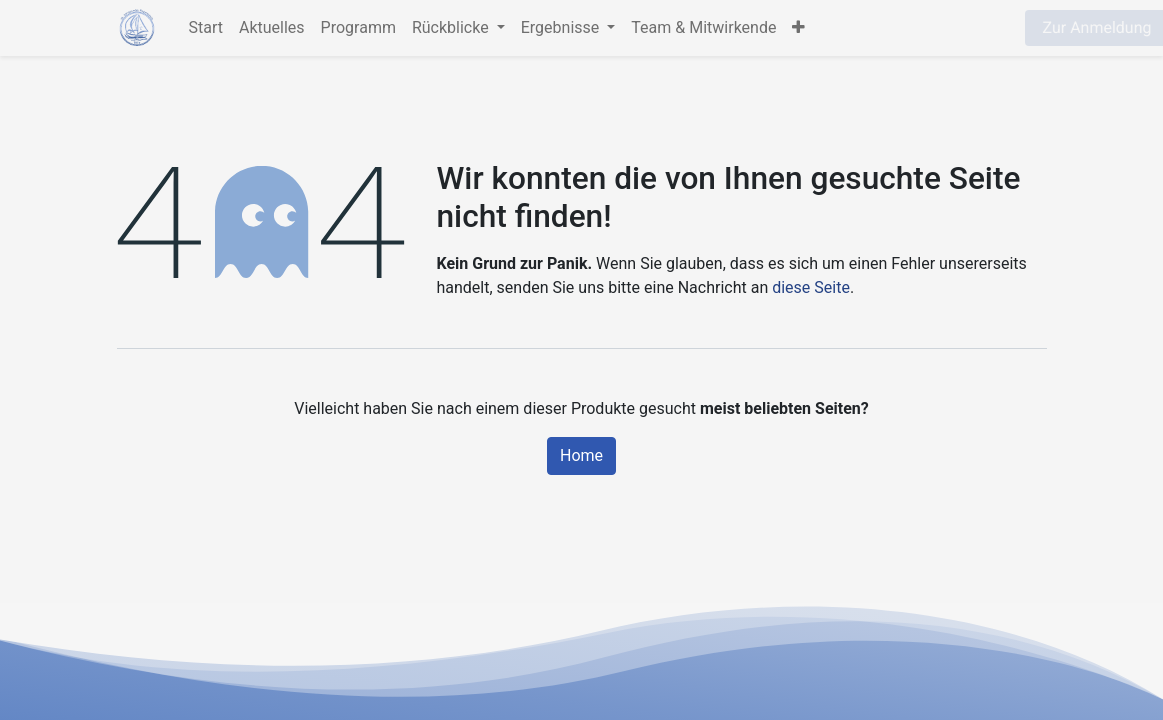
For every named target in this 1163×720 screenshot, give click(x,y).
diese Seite (811, 287)
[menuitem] (206, 28)
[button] (798, 28)
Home (581, 455)
